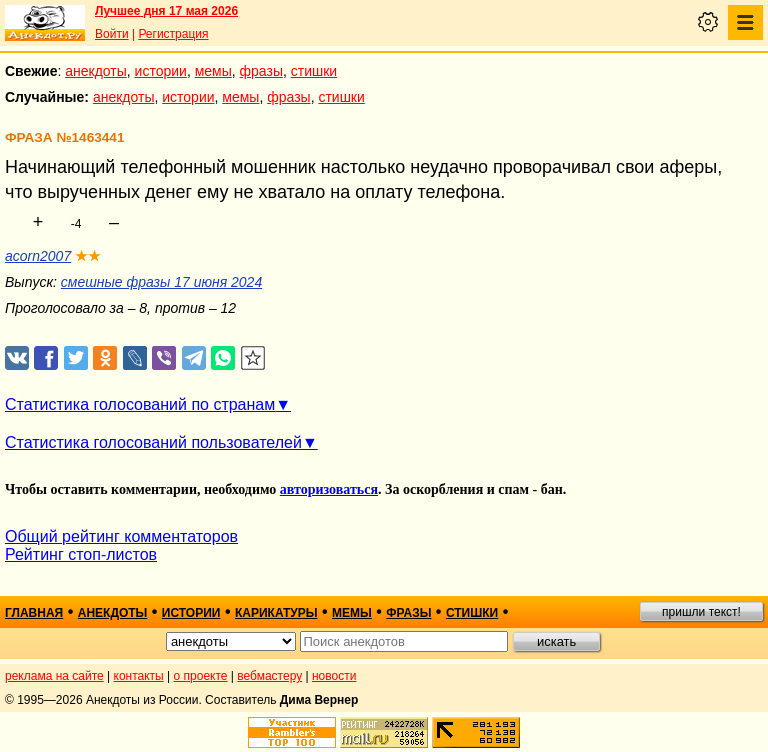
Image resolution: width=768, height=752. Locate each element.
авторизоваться (329, 489)
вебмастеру (269, 676)
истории (161, 71)
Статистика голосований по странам (140, 404)
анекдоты (96, 71)
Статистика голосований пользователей (153, 442)
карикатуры (276, 613)
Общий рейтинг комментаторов (121, 536)
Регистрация (173, 34)
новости (334, 676)
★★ (88, 256)
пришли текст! (701, 612)
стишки (314, 71)
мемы (213, 71)
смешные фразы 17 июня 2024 (161, 282)
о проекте (201, 676)
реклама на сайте (54, 676)
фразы (261, 71)
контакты (139, 676)
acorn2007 (38, 256)
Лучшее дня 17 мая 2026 (166, 11)
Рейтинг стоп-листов (81, 554)
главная (34, 613)
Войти (112, 34)
